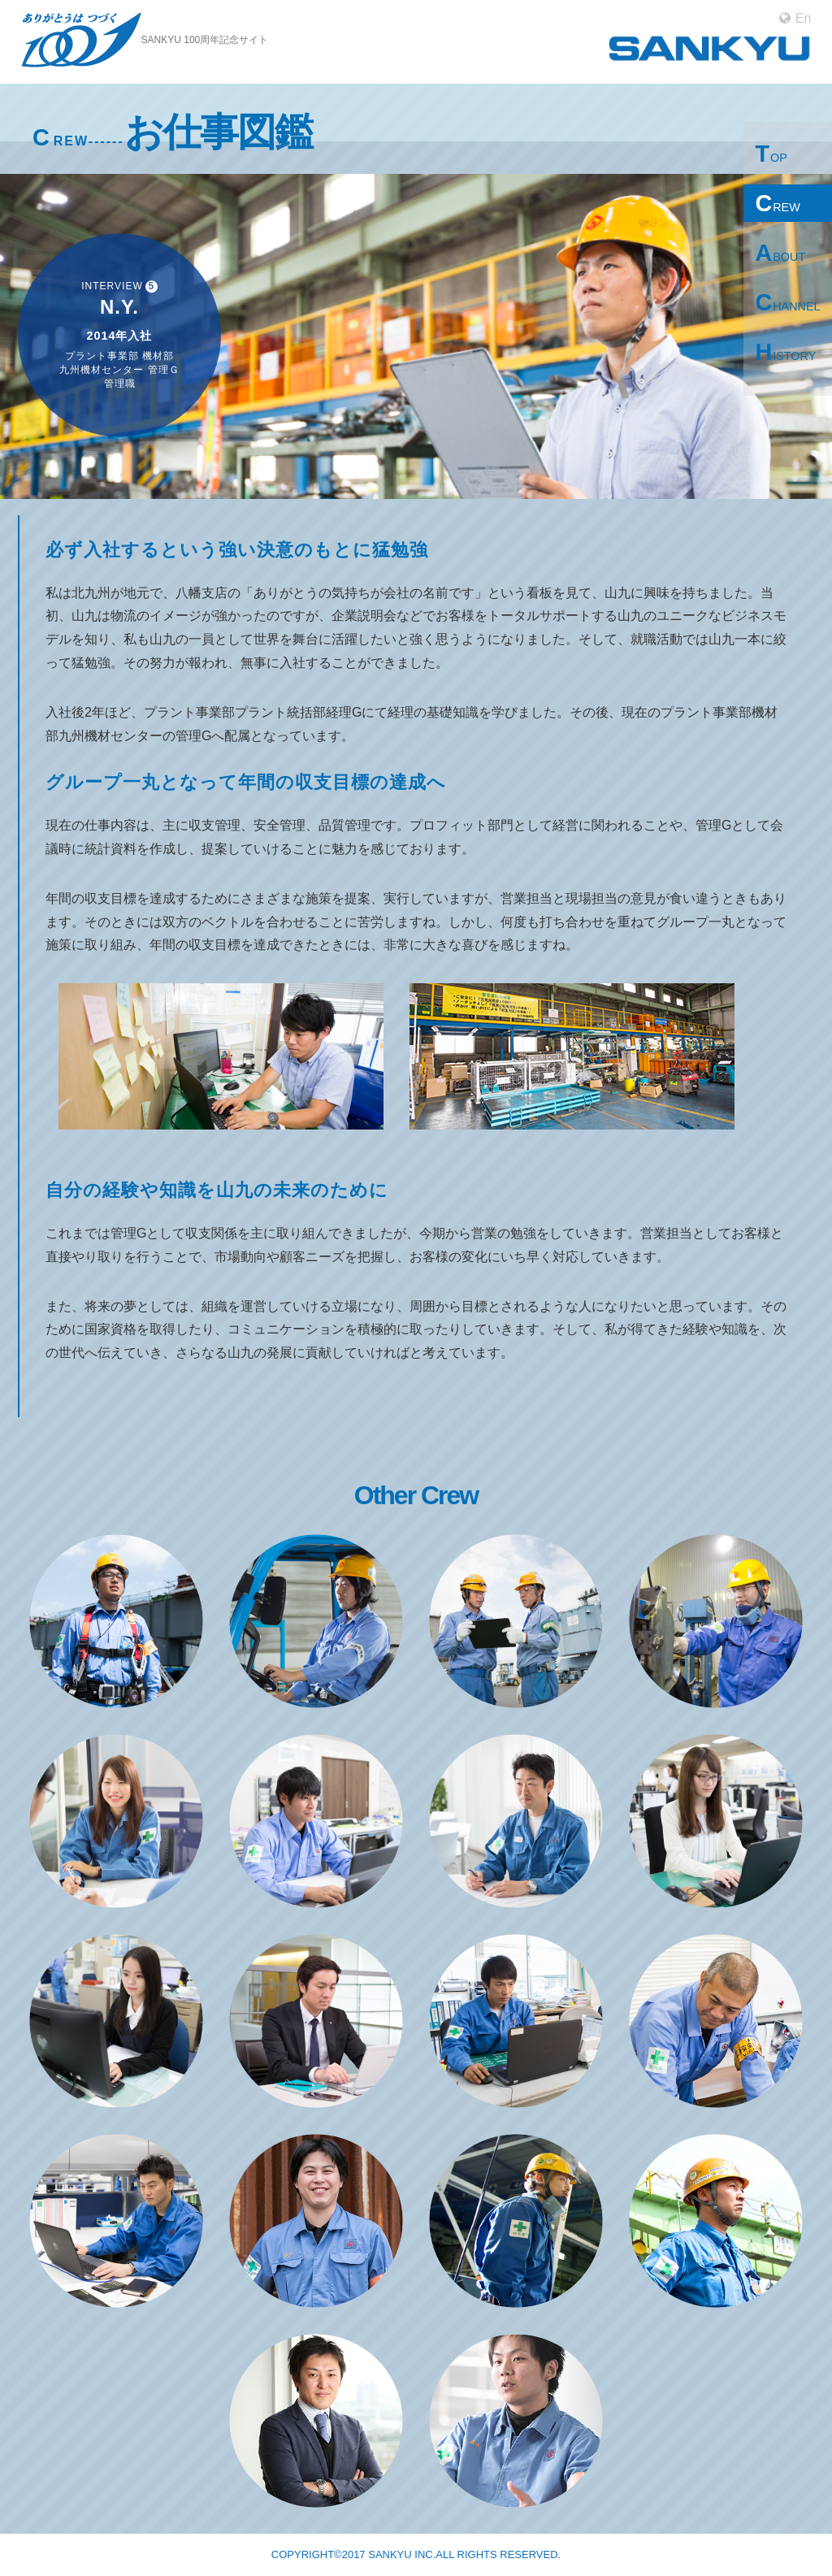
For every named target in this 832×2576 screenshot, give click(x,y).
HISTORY (785, 352)
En (795, 18)
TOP (770, 154)
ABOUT (780, 253)
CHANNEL (787, 302)
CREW (777, 203)
